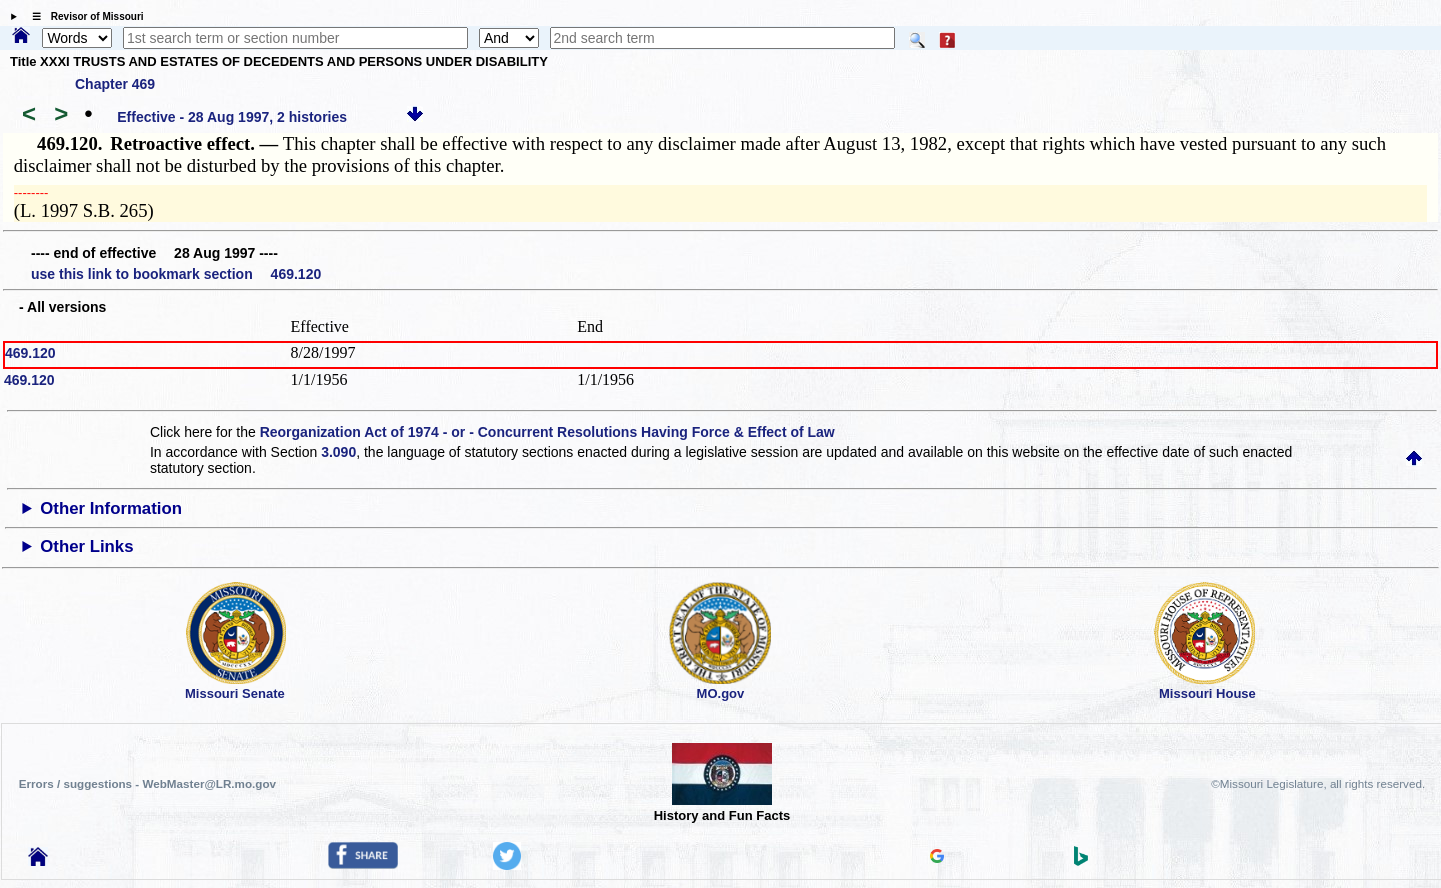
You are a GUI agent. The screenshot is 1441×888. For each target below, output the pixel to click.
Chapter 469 (115, 84)
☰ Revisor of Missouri (83, 16)
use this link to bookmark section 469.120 (176, 274)
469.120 (30, 353)
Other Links (86, 546)
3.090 (338, 452)
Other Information (111, 508)
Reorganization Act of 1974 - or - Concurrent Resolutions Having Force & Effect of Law (547, 432)
